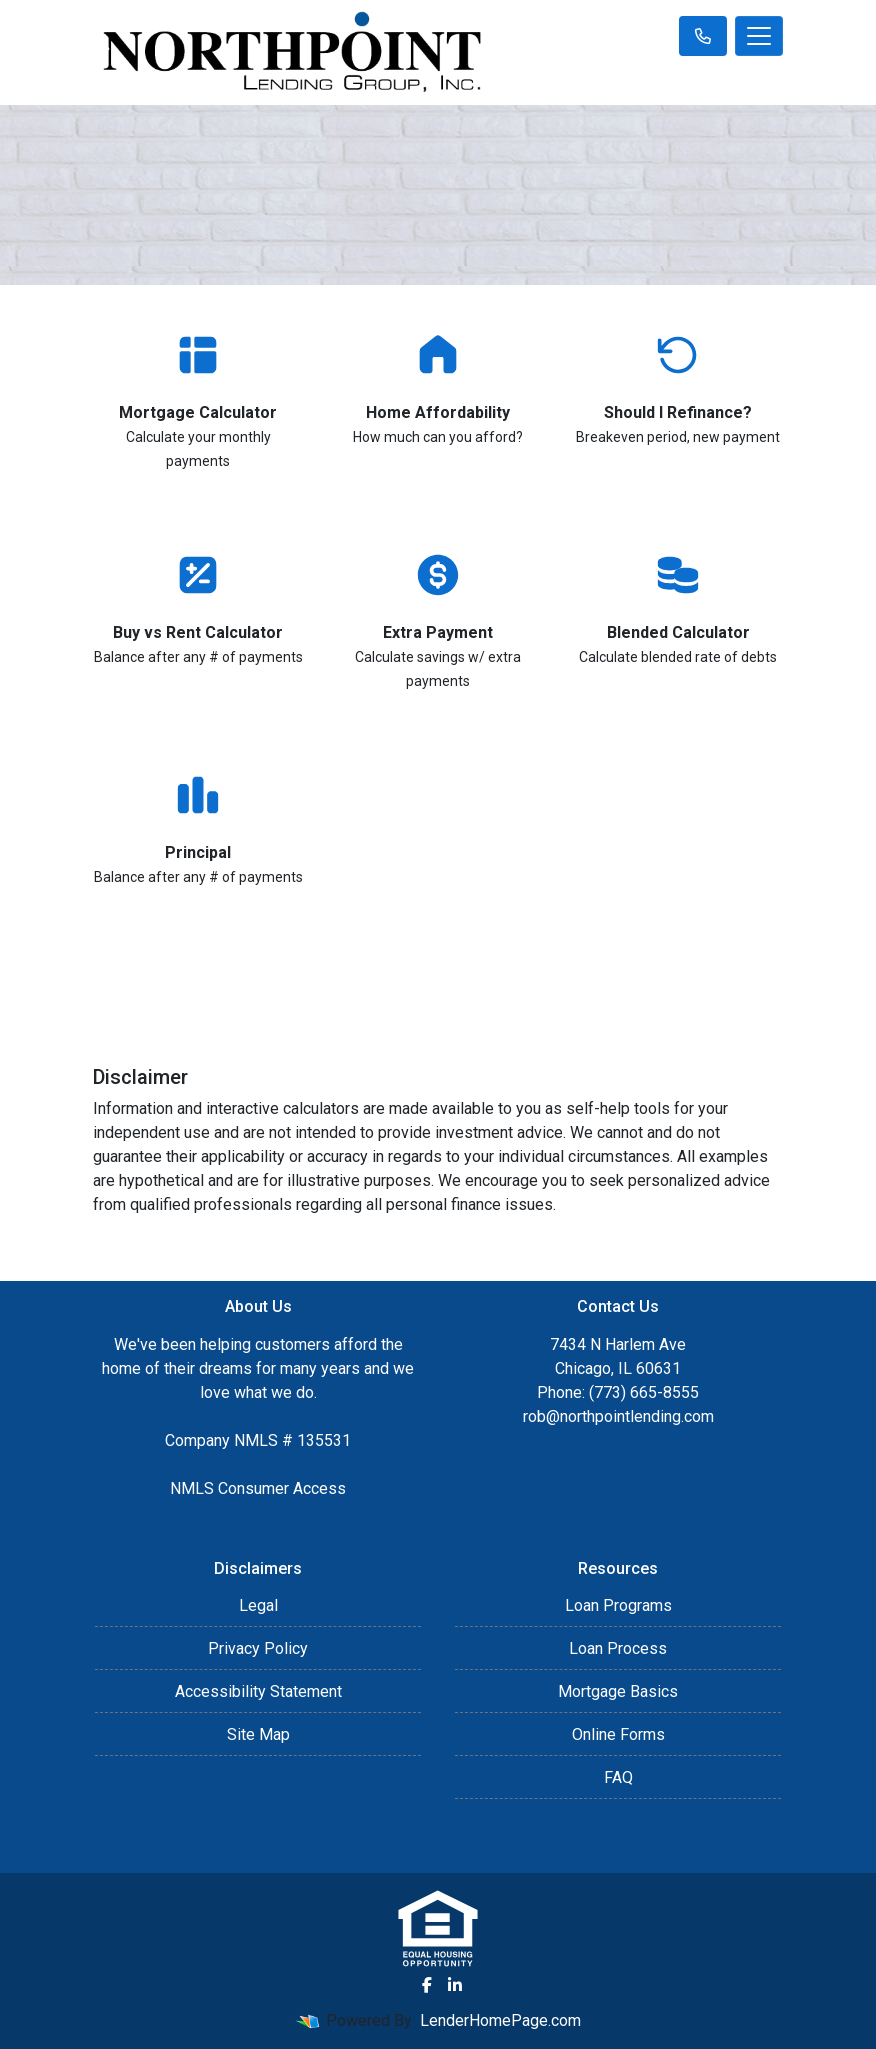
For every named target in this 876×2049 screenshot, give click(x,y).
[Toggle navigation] (759, 36)
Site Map (258, 1734)
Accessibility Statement (258, 1691)
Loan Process (618, 1648)
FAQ (618, 1777)
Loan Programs (618, 1605)
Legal (258, 1605)
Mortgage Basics (618, 1691)
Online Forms (618, 1734)
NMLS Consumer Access (258, 1488)
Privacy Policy (258, 1648)
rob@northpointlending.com (618, 1416)
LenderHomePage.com (500, 2020)
